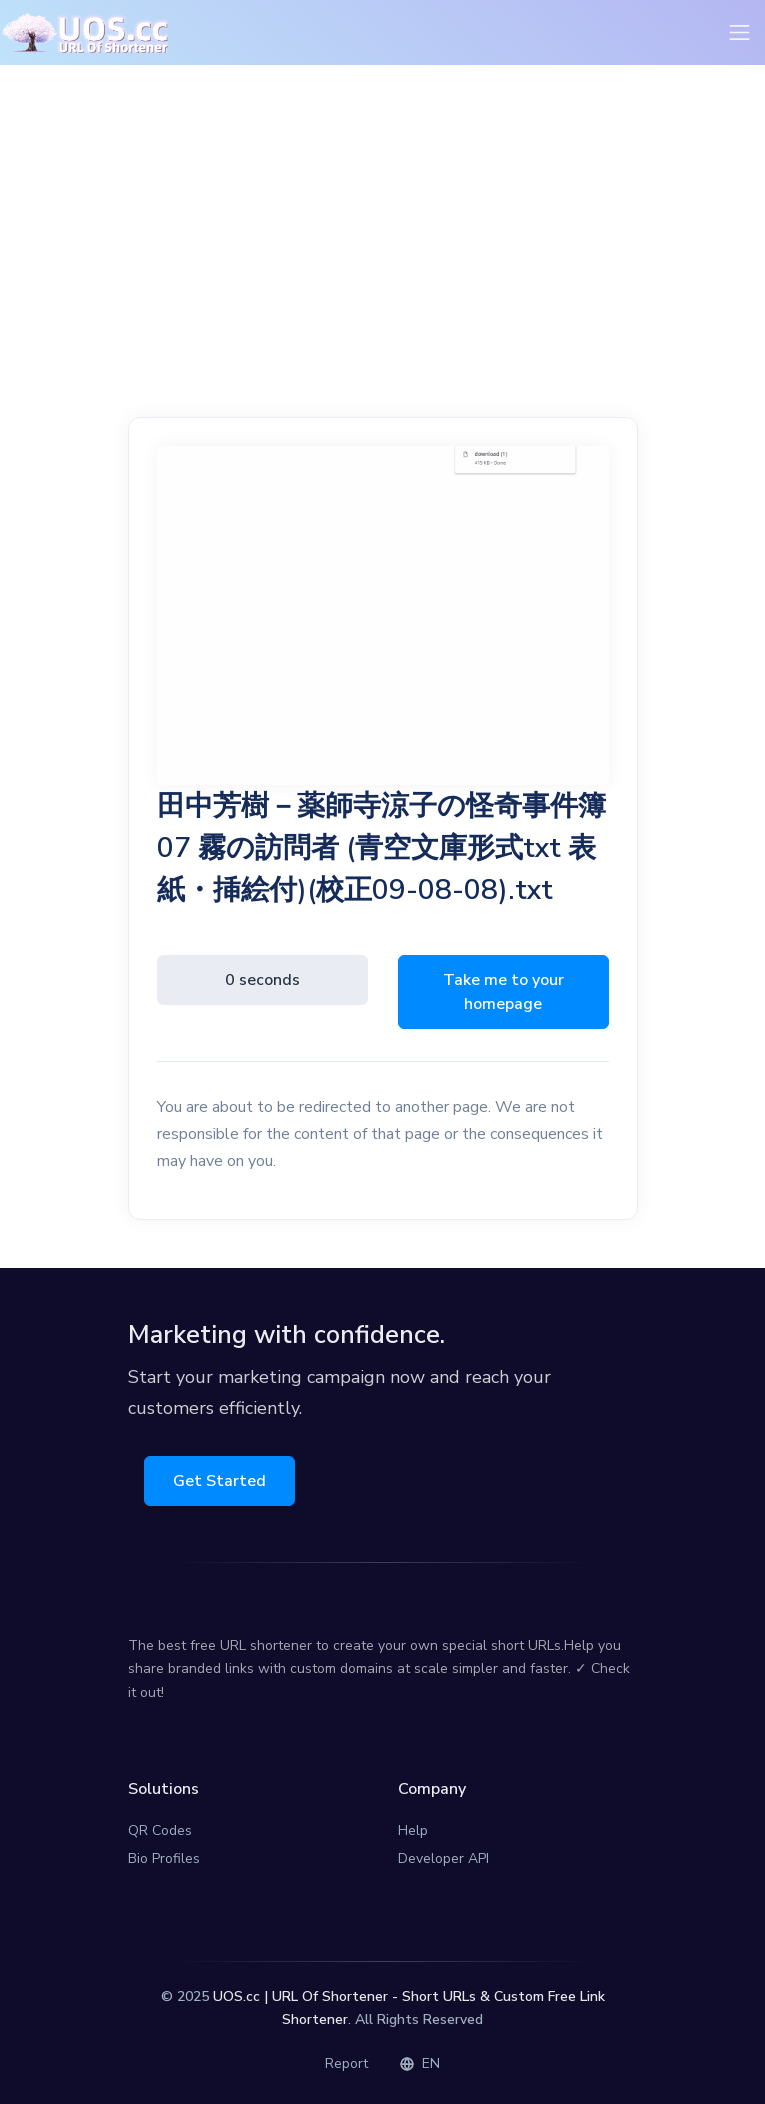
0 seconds (262, 980)
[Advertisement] (383, 253)
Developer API (443, 1858)
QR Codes (160, 1830)
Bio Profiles (164, 1858)
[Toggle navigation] (739, 32)
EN (420, 2063)
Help (413, 1830)
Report (346, 2063)
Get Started (219, 1481)
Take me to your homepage (503, 992)
